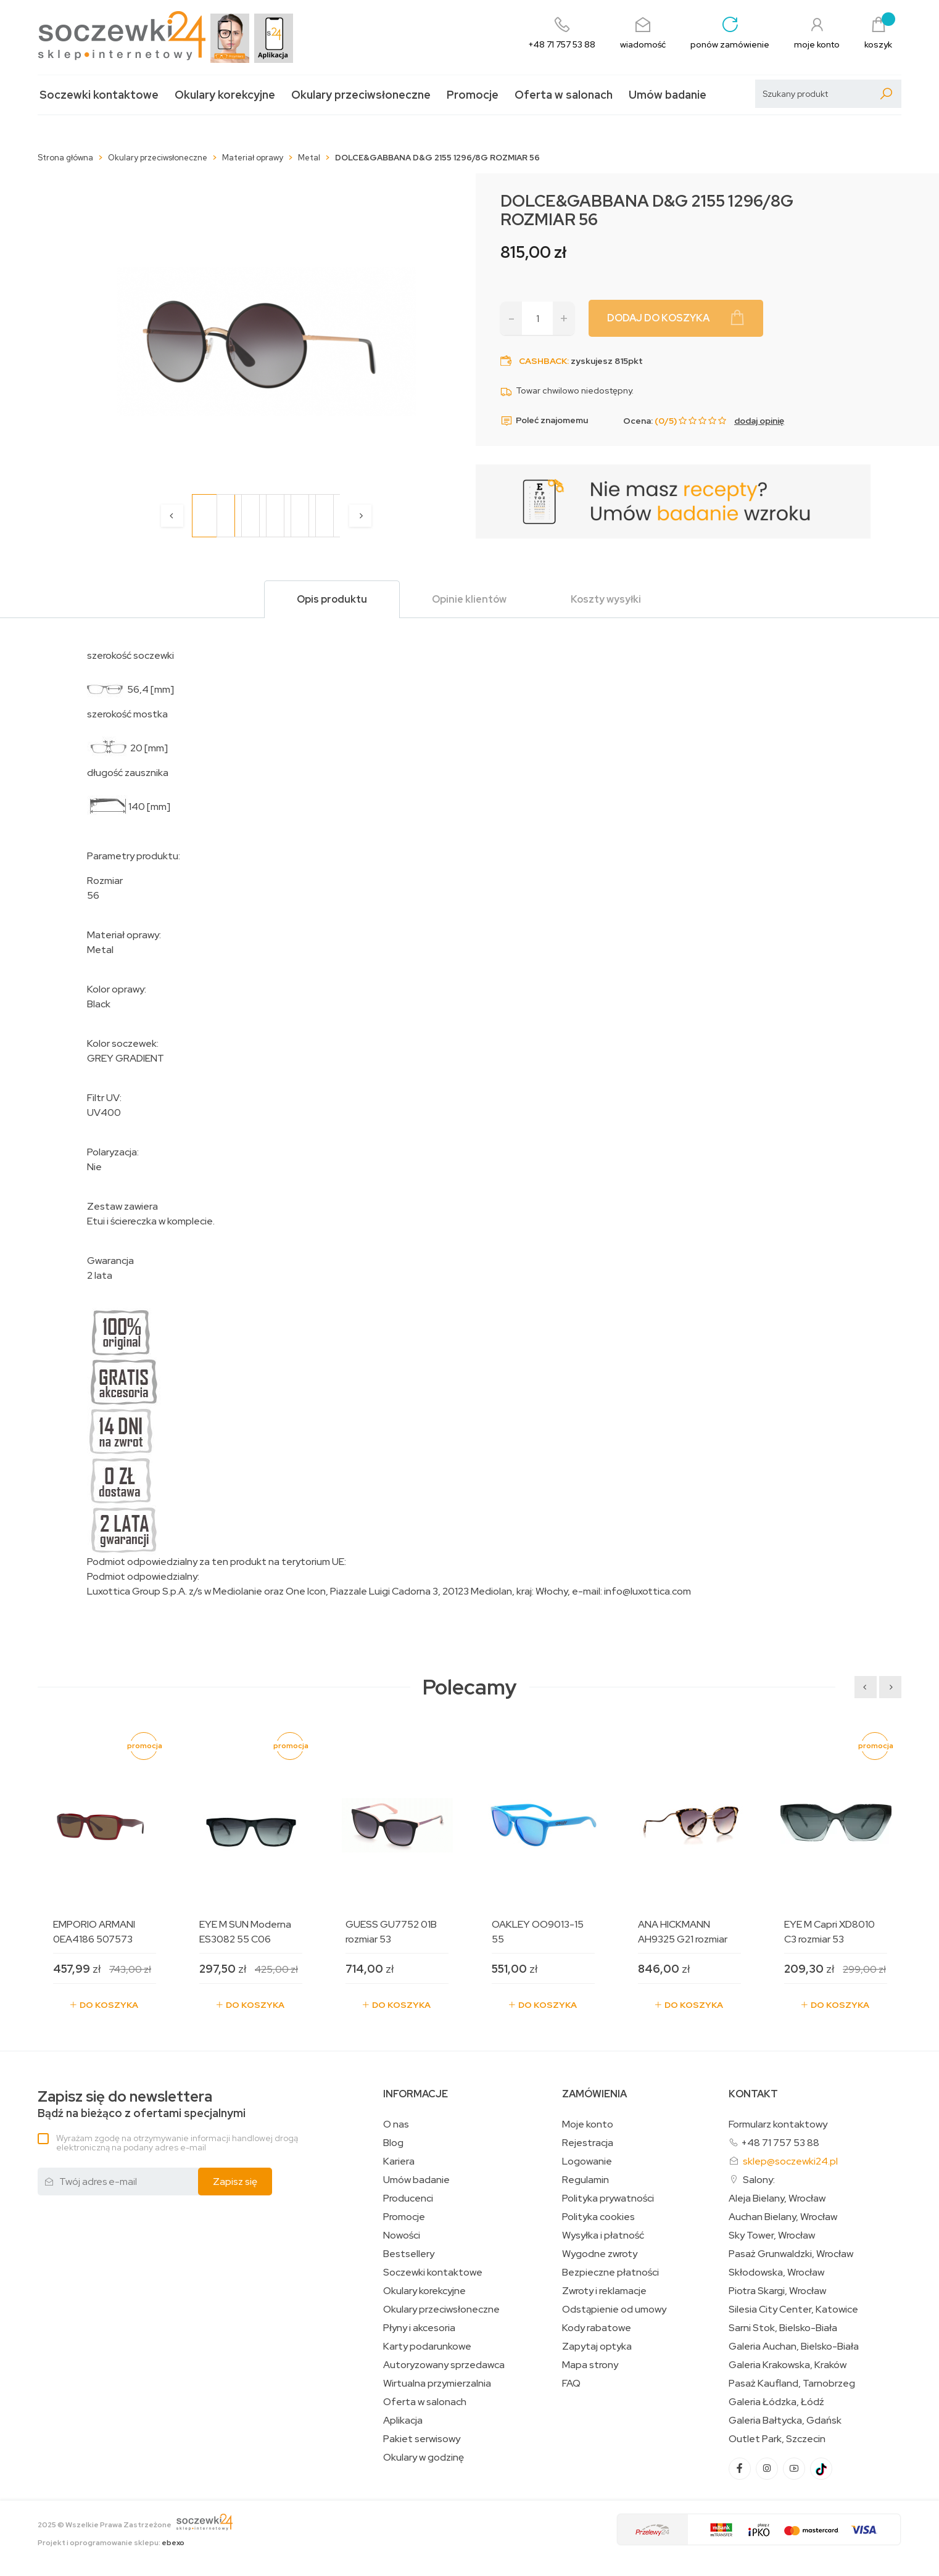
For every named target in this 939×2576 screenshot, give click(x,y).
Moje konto (587, 2124)
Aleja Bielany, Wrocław (777, 2198)
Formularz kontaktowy (778, 2124)
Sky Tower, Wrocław (772, 2235)
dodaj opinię (759, 420)
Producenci (408, 2198)
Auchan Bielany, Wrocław (783, 2217)
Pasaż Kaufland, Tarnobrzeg (792, 2383)
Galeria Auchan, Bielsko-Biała (794, 2346)
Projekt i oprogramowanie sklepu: (111, 2543)
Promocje (472, 94)
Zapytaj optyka (597, 2346)
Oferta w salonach (563, 94)
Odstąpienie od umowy (614, 2309)
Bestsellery (408, 2254)
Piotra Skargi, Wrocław (777, 2291)
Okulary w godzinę (423, 2457)
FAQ (571, 2383)
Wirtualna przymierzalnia (437, 2383)
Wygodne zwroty (599, 2254)
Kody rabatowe (596, 2328)
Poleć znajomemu (544, 421)
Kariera (399, 2161)
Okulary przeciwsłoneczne (360, 94)
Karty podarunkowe (427, 2346)
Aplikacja (403, 2420)
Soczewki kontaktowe (99, 94)
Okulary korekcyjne (225, 94)
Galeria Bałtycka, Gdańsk (785, 2420)
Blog (393, 2143)
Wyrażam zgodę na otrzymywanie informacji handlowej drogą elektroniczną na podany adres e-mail (177, 2142)
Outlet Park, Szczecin (777, 2439)
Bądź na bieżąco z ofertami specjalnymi (142, 2104)
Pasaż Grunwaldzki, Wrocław (791, 2254)
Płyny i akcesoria (419, 2328)
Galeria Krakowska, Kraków (787, 2365)
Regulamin (585, 2180)
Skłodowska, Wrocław (776, 2272)
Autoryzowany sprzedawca (444, 2365)
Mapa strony (590, 2365)
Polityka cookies (598, 2217)
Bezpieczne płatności (610, 2272)
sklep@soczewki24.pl (790, 2161)
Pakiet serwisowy (421, 2439)
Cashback (543, 360)
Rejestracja (587, 2143)
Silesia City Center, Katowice (793, 2309)
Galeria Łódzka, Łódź (776, 2402)
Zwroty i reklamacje (604, 2291)
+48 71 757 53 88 (780, 2142)
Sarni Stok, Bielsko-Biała (783, 2328)
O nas (396, 2124)
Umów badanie (667, 94)
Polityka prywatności (608, 2198)
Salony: (759, 2179)
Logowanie (587, 2161)
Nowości (401, 2235)
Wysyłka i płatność (603, 2235)
